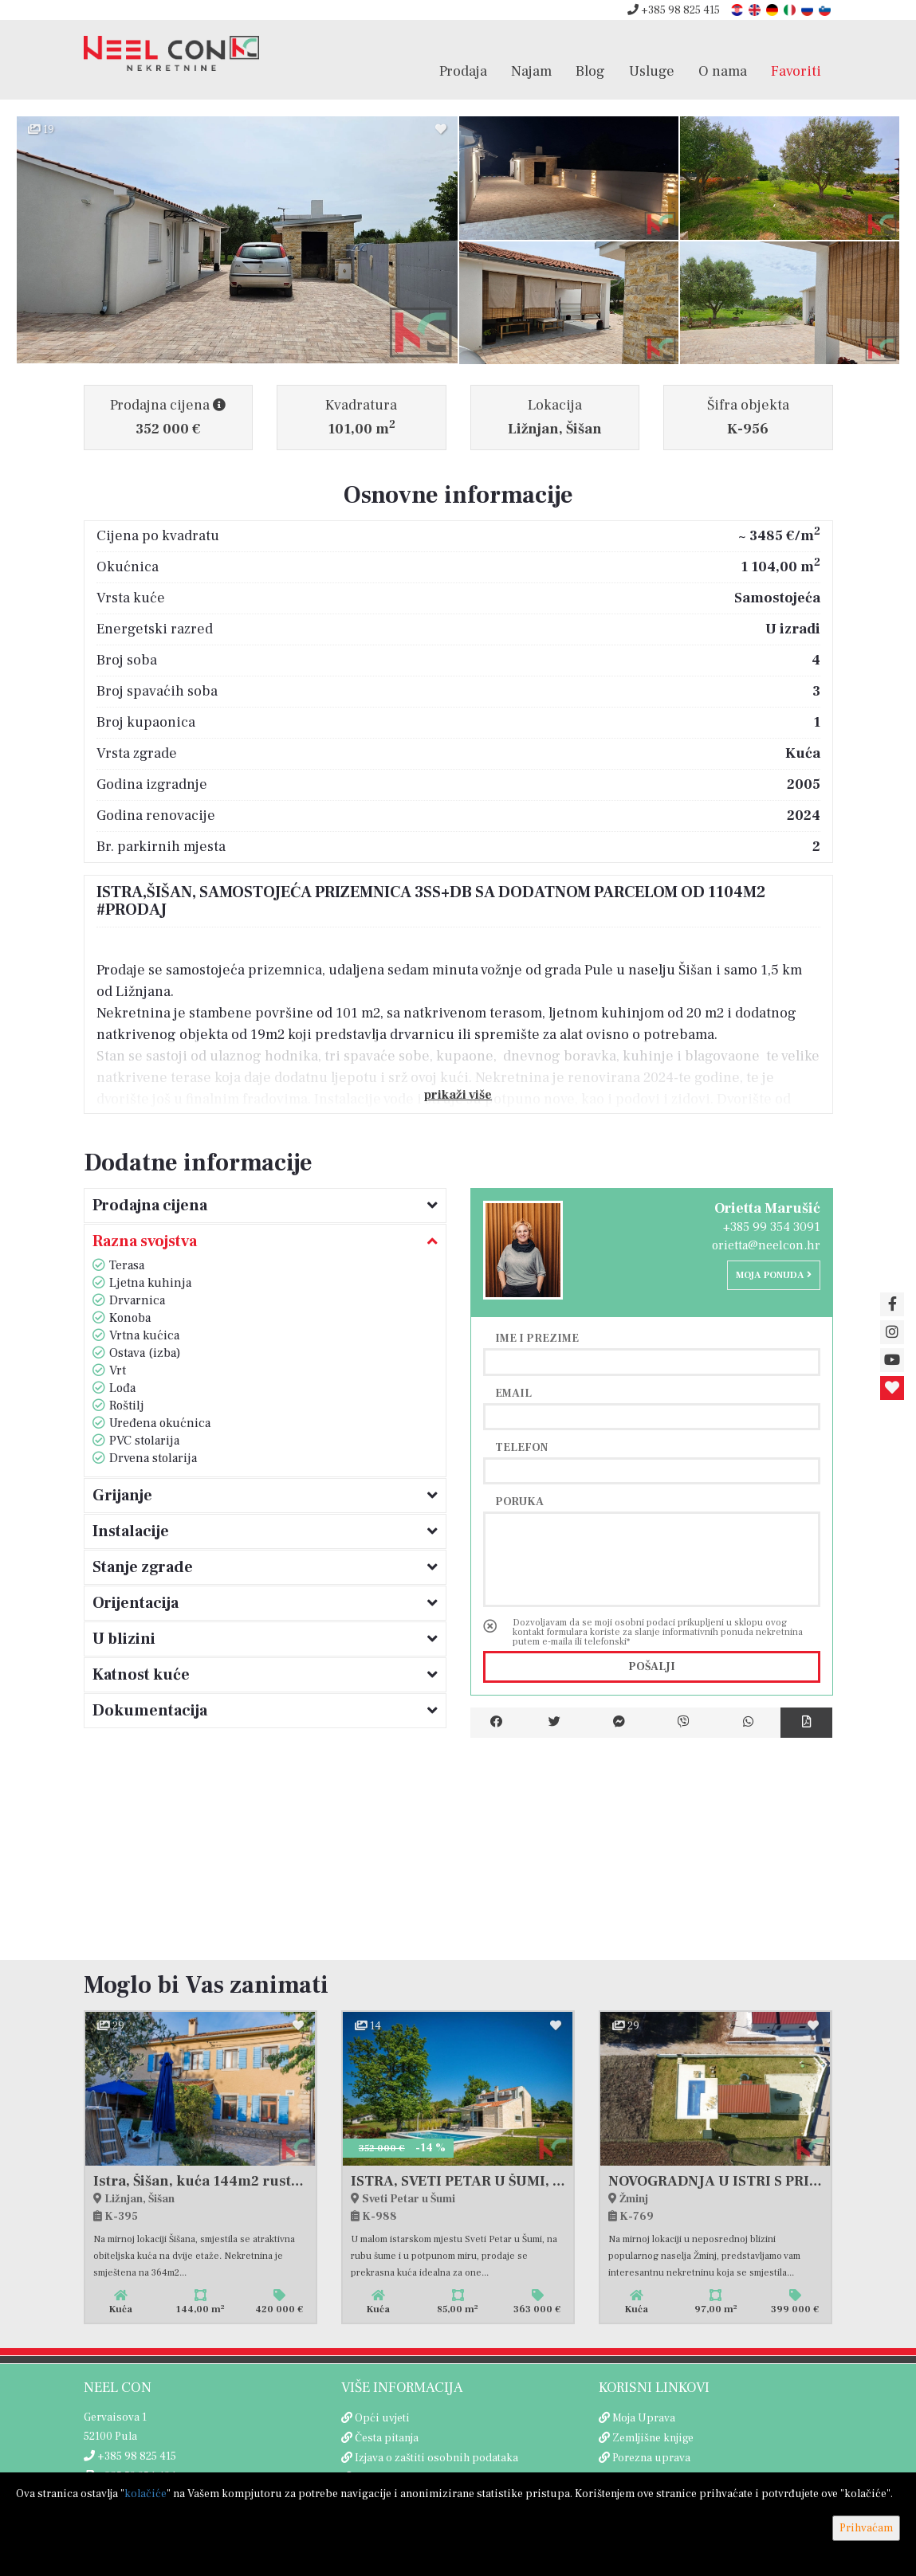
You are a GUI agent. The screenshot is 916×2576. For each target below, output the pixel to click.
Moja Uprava (643, 2418)
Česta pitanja (387, 2438)
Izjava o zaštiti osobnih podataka (436, 2458)
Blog (590, 71)
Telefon (521, 1447)
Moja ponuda (774, 1275)
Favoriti (796, 71)
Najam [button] (531, 71)
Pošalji (651, 1667)
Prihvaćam (866, 2528)
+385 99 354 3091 (771, 1227)
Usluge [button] (651, 71)
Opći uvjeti (382, 2418)
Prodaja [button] (463, 71)
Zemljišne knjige (653, 2438)
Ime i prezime (537, 1337)
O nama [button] (722, 71)
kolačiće (145, 2494)
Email (513, 1392)
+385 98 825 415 (673, 10)
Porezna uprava (651, 2458)
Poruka (519, 1501)
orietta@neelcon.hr (766, 1245)
